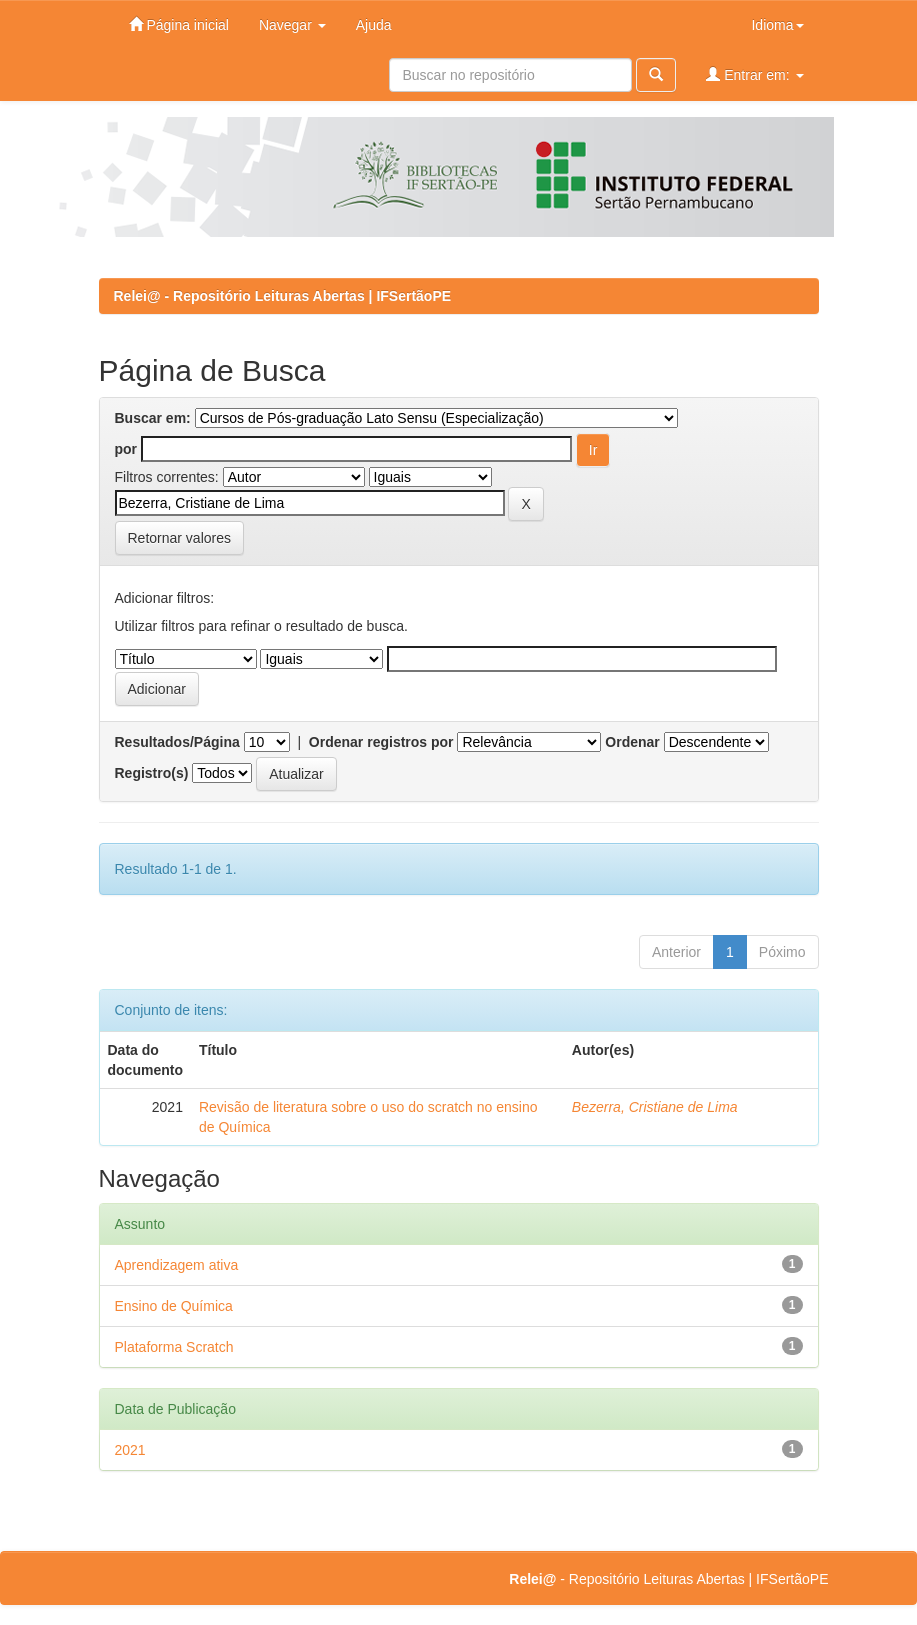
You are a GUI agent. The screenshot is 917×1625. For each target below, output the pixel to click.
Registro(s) (152, 773)
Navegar (292, 25)
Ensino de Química (174, 1306)
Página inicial (179, 24)
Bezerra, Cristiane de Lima (655, 1107)
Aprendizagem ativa (177, 1265)
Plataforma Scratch (174, 1347)
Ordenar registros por (381, 742)
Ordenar (632, 742)
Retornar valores (180, 538)
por (126, 449)
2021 (130, 1450)
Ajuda (374, 25)
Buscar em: (153, 418)
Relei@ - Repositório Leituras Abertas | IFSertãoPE (283, 296)
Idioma (777, 25)
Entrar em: (754, 74)
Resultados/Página (177, 742)
